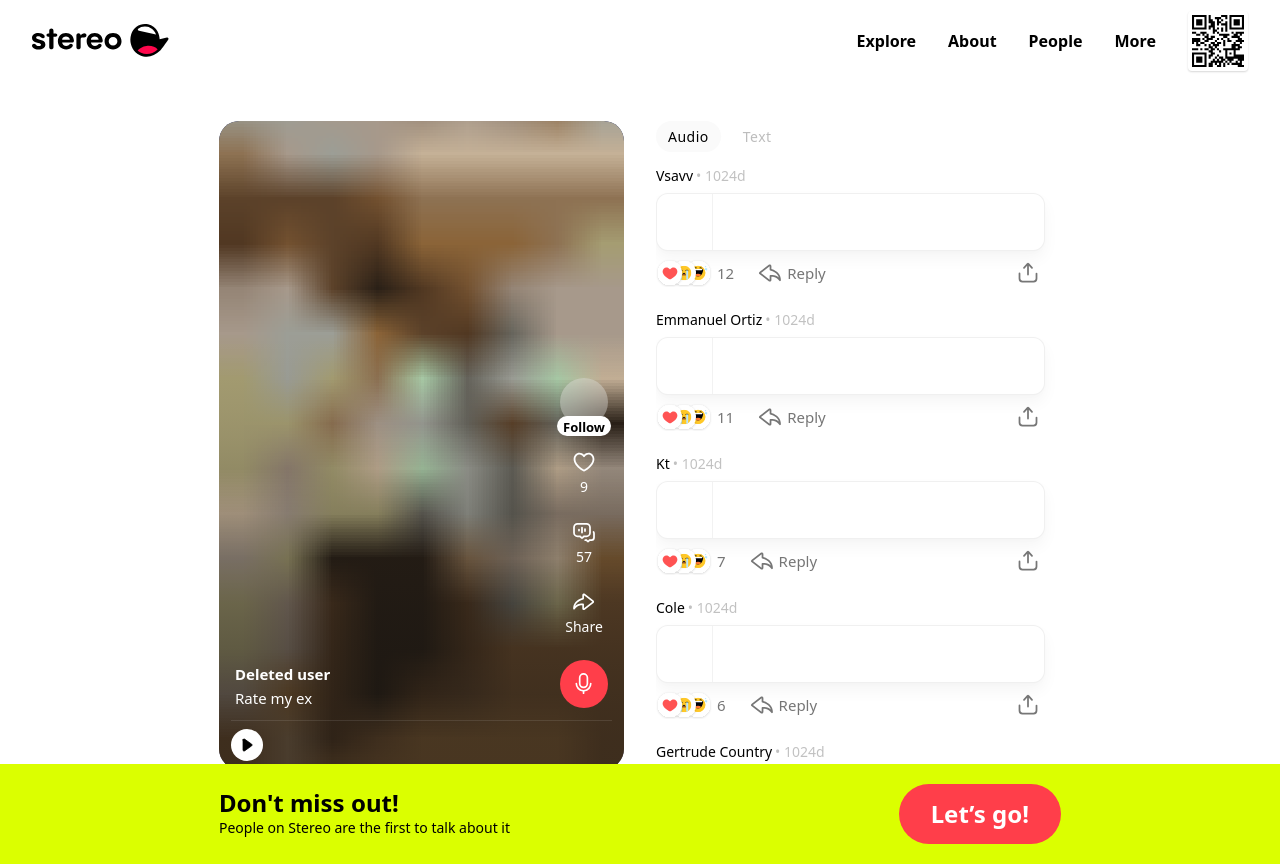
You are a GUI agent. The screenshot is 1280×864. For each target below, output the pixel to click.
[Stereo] (100, 40)
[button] (980, 814)
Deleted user (282, 674)
